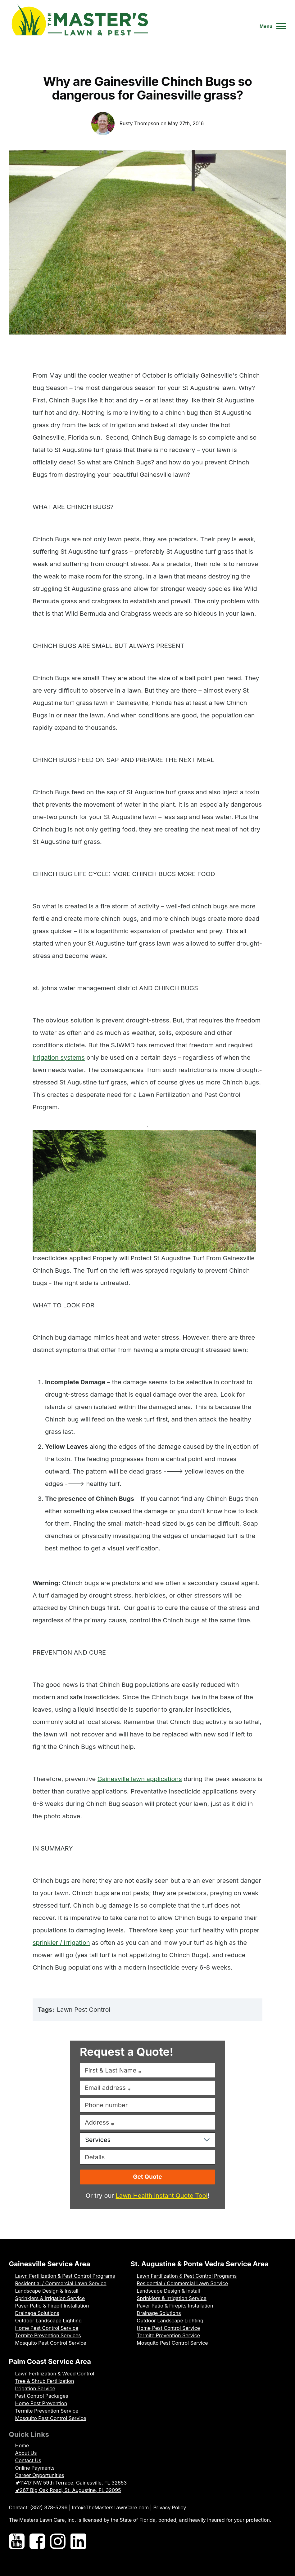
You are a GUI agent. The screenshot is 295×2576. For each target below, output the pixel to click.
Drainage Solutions (37, 2313)
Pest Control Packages (41, 2396)
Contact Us (28, 2460)
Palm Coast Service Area (50, 2361)
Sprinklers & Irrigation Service (50, 2298)
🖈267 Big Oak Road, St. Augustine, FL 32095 (68, 2490)
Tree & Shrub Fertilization (44, 2381)
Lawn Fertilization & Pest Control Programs (65, 2276)
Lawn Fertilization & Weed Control (54, 2373)
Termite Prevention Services (48, 2335)
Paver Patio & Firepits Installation (175, 2306)
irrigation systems (59, 1057)
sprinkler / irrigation (61, 1942)
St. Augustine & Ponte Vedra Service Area (199, 2264)
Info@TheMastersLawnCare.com (110, 2507)
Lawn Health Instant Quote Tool (161, 2195)
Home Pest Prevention (41, 2403)
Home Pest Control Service (47, 2328)
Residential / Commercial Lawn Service (61, 2283)
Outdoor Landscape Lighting (48, 2320)
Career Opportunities (39, 2475)
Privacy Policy (169, 2507)
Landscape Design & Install (47, 2291)
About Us (26, 2453)
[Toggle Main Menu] (270, 26)
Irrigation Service (35, 2388)
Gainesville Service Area (49, 2264)
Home (22, 2445)
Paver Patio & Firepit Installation (52, 2306)
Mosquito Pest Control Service (50, 2343)
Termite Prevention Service (168, 2335)
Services (98, 2140)
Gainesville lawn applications (140, 1779)
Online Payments (35, 2468)
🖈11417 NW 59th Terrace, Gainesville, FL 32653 (71, 2483)
